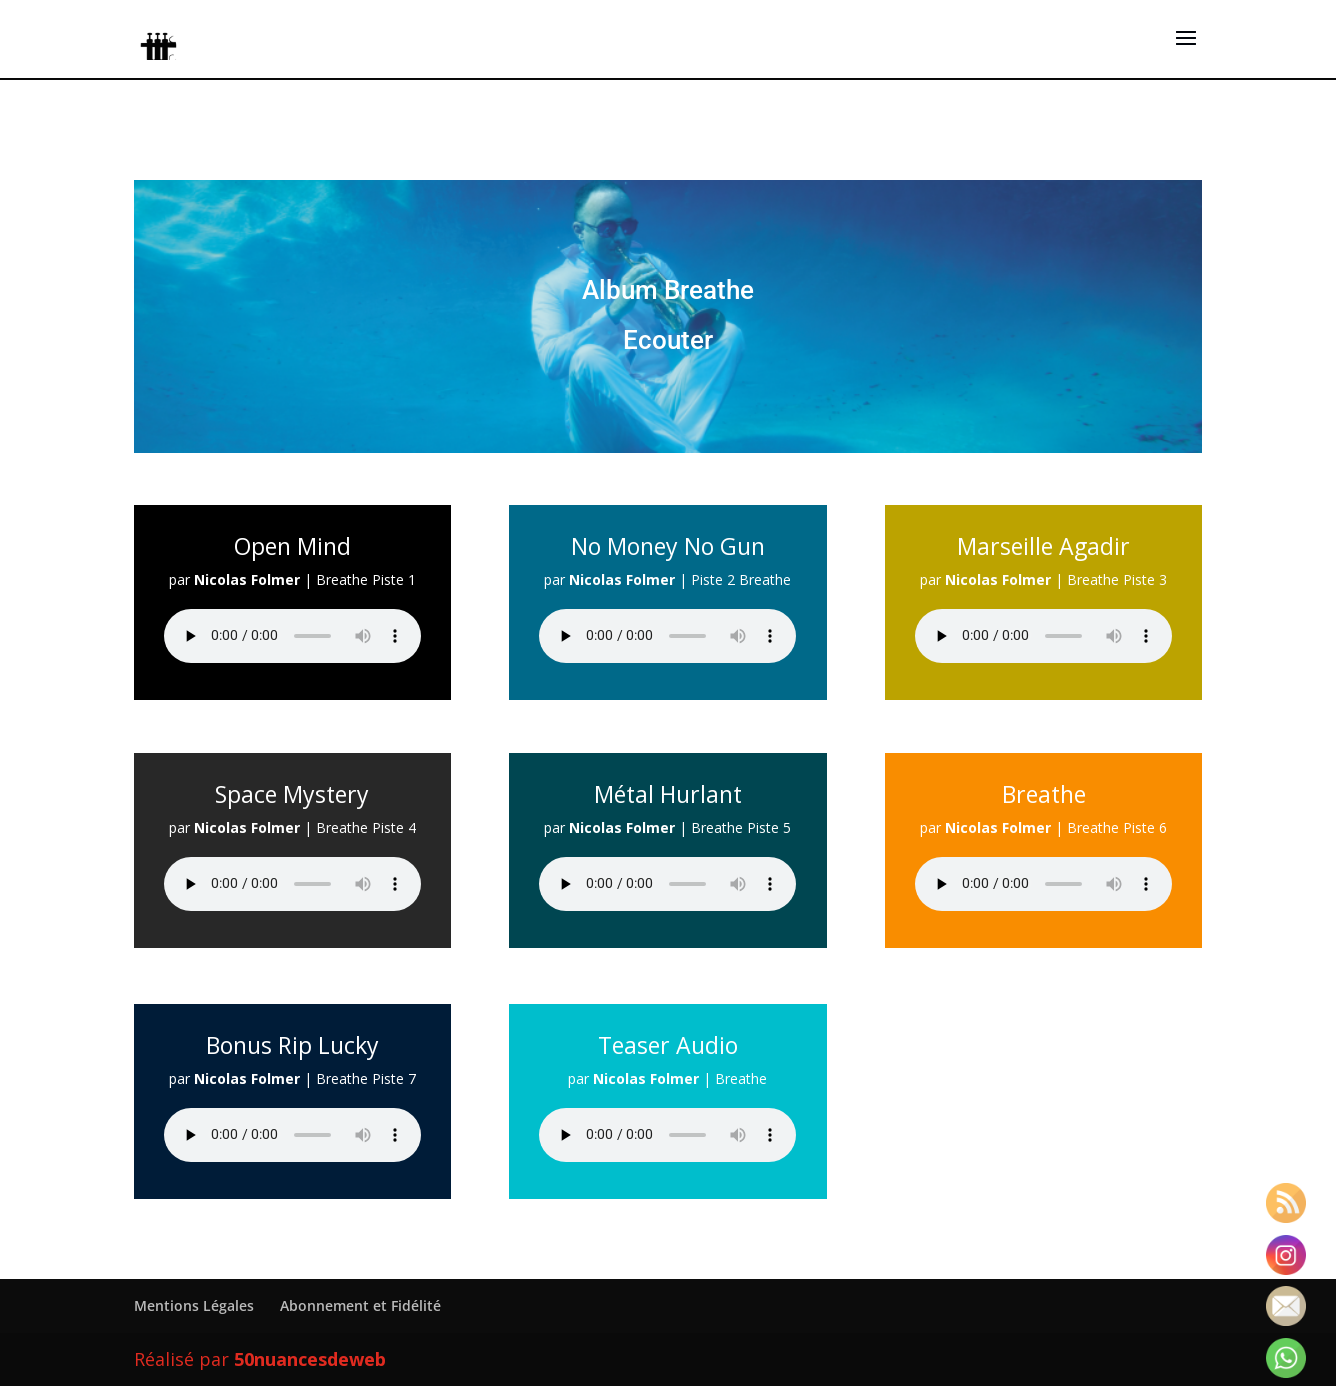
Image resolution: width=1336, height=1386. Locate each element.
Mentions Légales (194, 1305)
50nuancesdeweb (310, 1359)
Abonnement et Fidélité (360, 1305)
